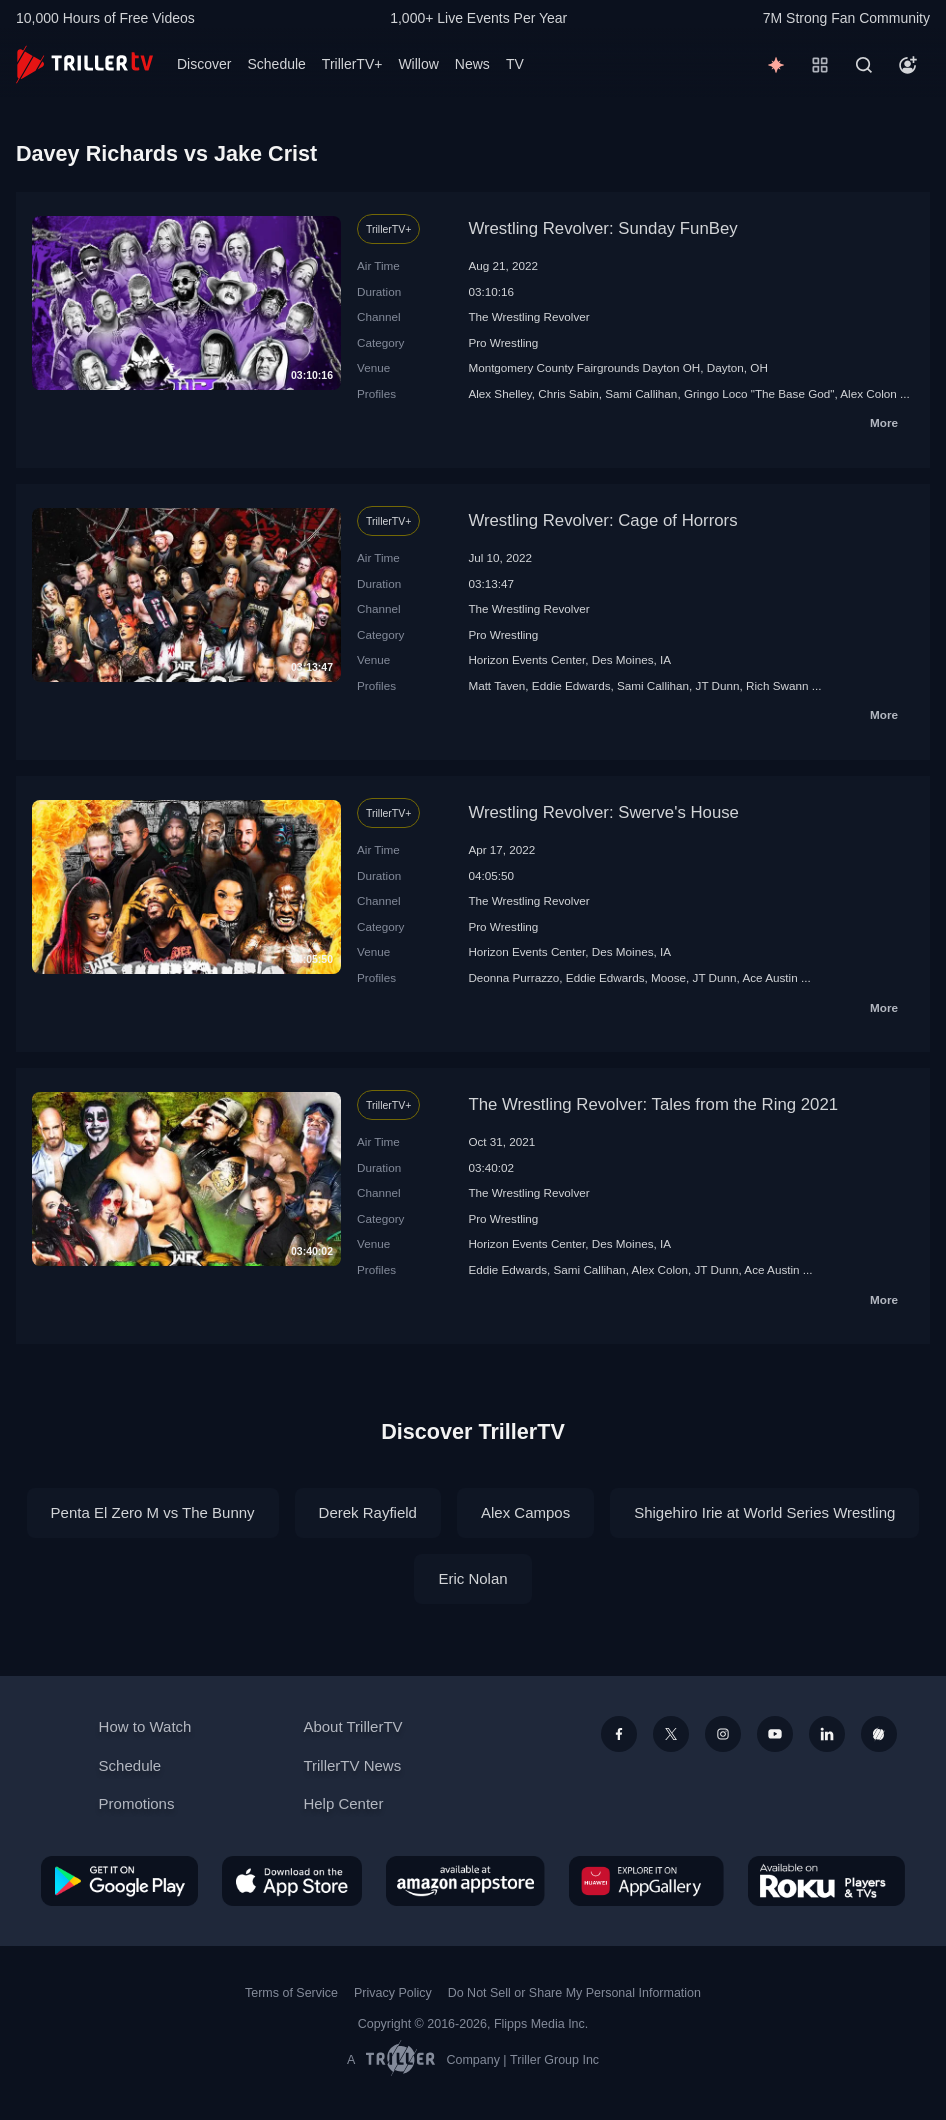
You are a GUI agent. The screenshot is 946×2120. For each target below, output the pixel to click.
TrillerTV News (352, 1765)
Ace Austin (769, 977)
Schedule (276, 64)
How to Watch (145, 1726)
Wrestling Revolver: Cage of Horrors (602, 520)
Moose (668, 977)
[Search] (864, 65)
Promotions (137, 1803)
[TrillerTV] (84, 64)
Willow (418, 64)
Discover (204, 64)
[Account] (908, 65)
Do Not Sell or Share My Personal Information (574, 1993)
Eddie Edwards (571, 685)
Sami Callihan (641, 393)
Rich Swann (777, 685)
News (472, 64)
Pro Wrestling (503, 342)
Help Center (343, 1803)
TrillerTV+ (352, 64)
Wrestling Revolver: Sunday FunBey (602, 228)
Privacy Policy (393, 1993)
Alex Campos (525, 1512)
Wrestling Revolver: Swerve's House (603, 812)
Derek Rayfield (368, 1512)
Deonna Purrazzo (513, 977)
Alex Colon (868, 393)
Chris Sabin (568, 393)
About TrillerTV (352, 1726)
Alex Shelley (499, 393)
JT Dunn (718, 685)
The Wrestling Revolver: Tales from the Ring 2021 (653, 1104)
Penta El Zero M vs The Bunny (153, 1512)
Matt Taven (496, 685)
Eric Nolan (472, 1578)
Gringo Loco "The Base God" (759, 393)
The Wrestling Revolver (528, 316)
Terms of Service (291, 1993)
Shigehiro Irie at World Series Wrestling (764, 1512)
